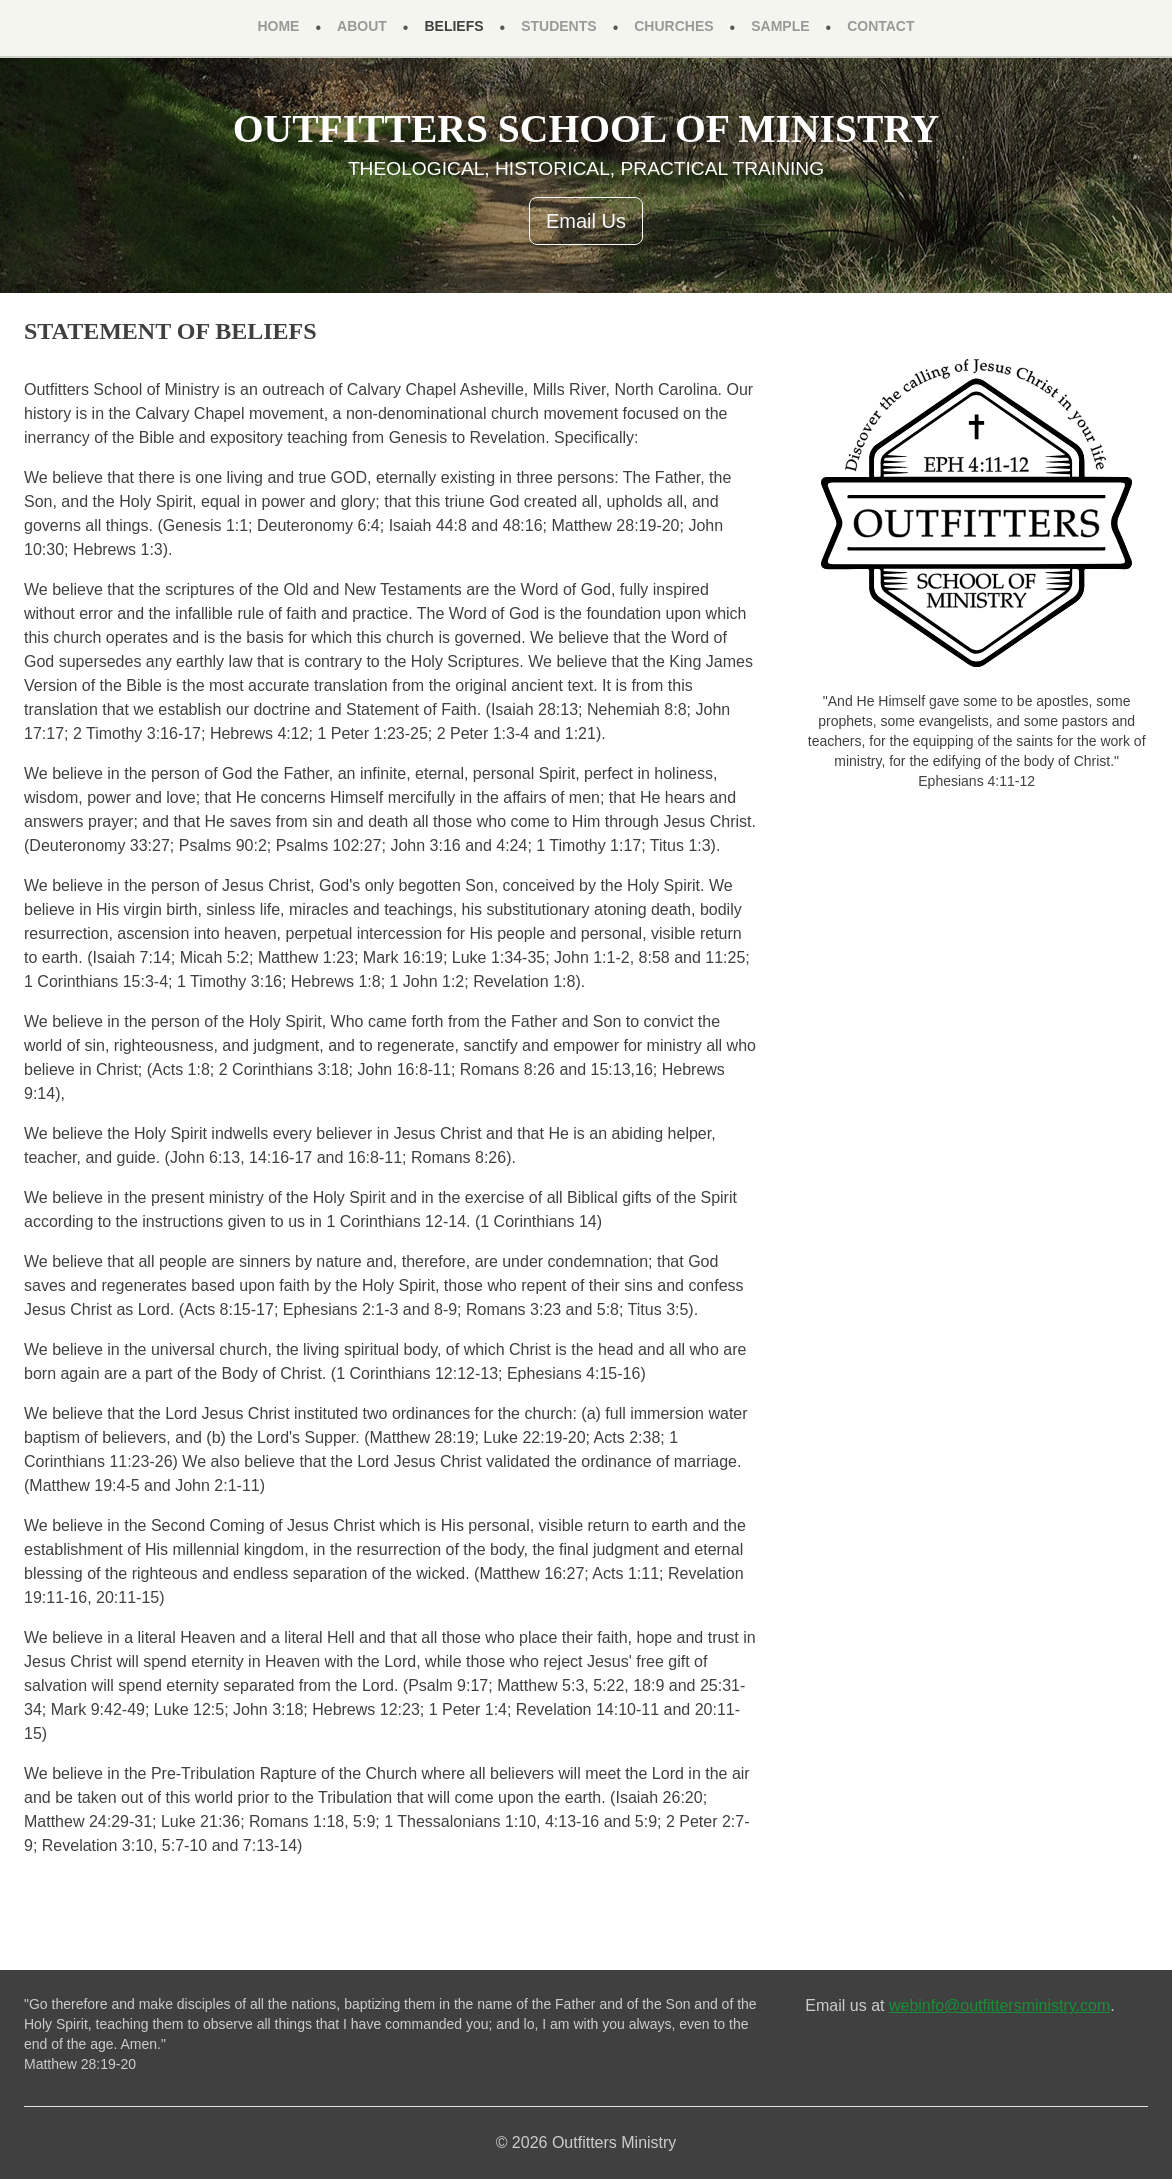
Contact (880, 26)
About (362, 26)
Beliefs (453, 26)
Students (558, 26)
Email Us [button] (586, 221)
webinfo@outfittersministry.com (999, 2005)
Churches (673, 26)
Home (278, 26)
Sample (780, 26)
